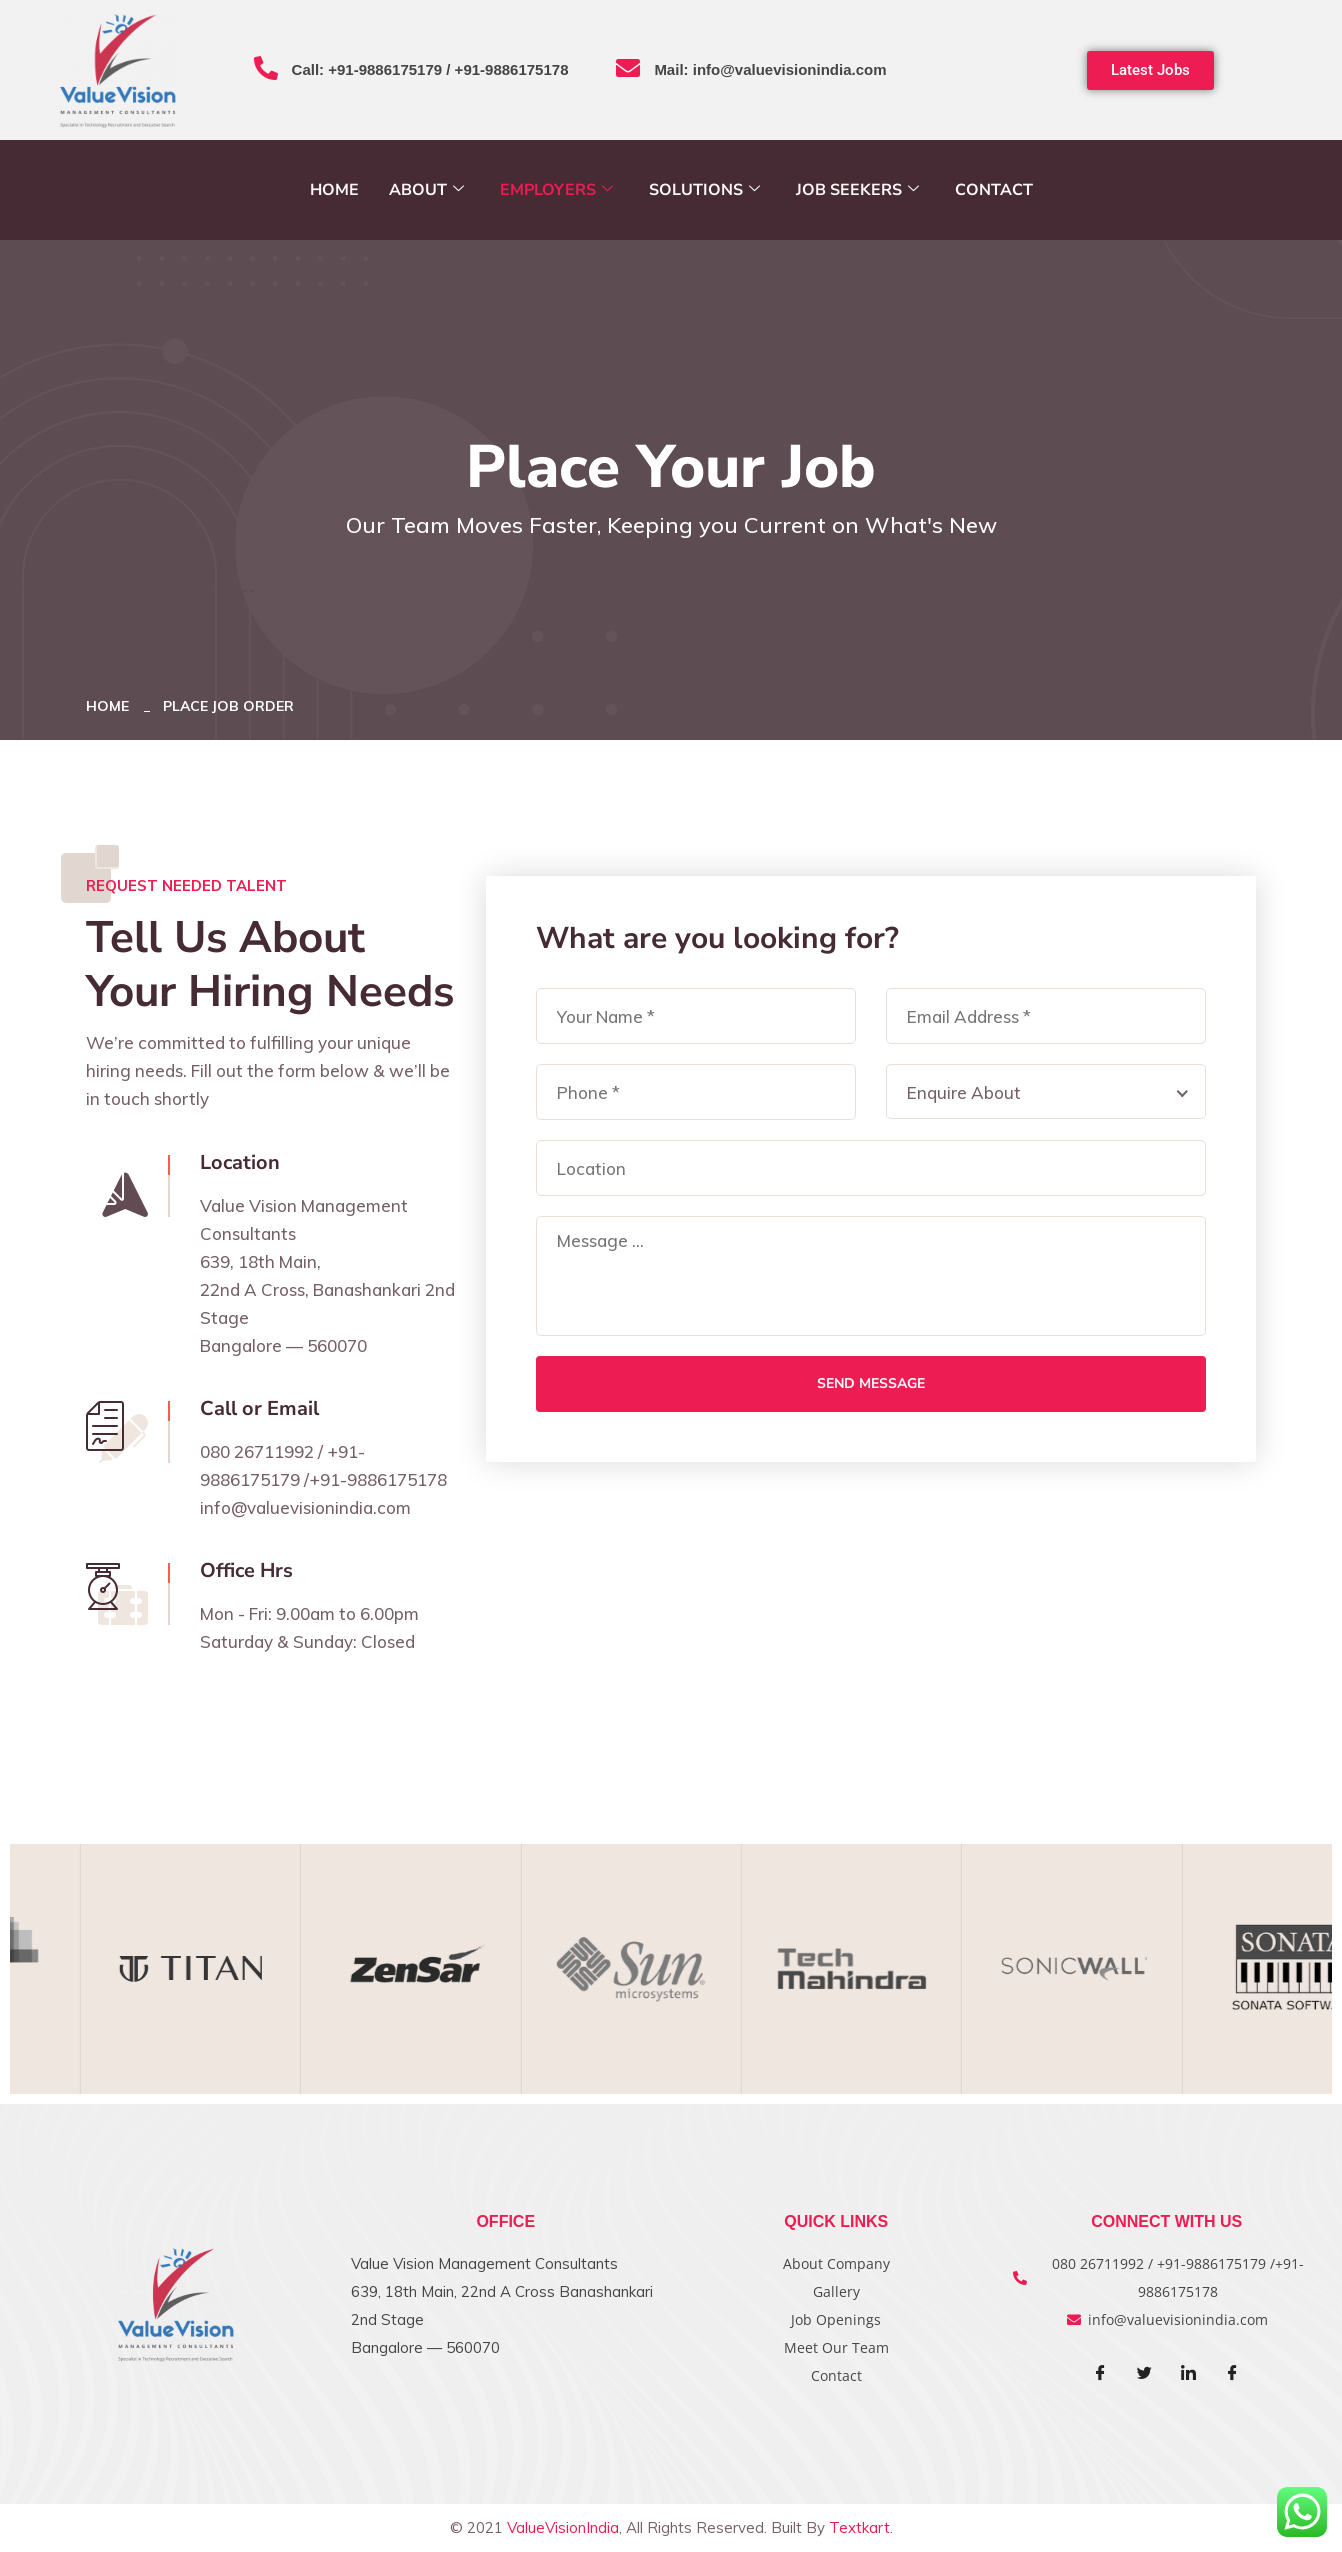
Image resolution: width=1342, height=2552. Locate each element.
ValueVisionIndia (563, 2527)
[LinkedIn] (1189, 2374)
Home (334, 190)
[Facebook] (1101, 2374)
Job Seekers (857, 190)
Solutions (704, 190)
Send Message (871, 1383)
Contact (994, 190)
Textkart (859, 2527)
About (426, 190)
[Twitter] (1145, 2374)
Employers (556, 190)
